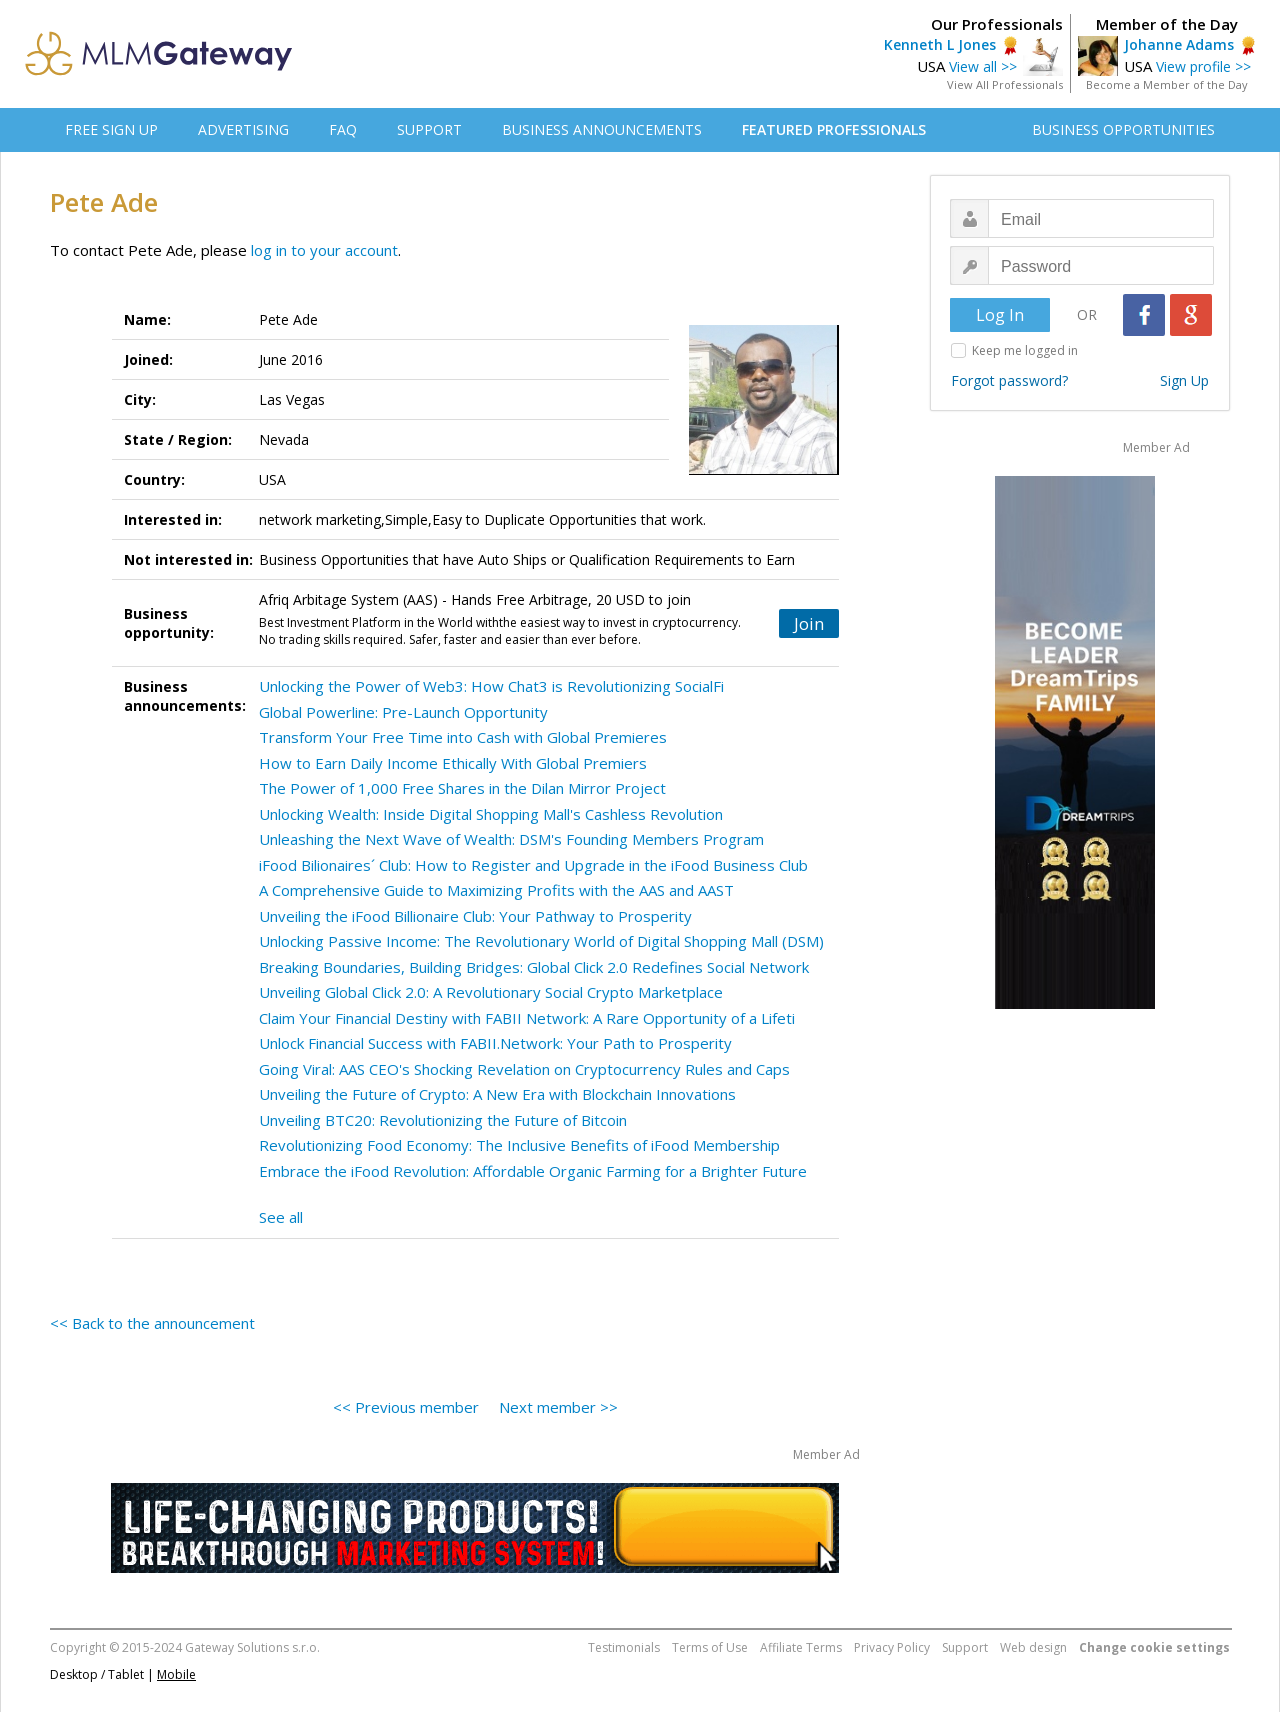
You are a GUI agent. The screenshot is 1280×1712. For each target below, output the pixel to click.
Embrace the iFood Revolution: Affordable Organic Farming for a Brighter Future (533, 1171)
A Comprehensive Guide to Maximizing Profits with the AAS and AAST (496, 890)
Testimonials (624, 1647)
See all (281, 1217)
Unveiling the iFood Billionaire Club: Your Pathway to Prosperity (475, 916)
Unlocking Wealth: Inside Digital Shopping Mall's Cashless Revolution (491, 814)
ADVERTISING (243, 129)
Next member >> (558, 1407)
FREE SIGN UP (111, 129)
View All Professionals (1005, 84)
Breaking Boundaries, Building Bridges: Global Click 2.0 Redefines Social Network (534, 967)
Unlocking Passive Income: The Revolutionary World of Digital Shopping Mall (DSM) (541, 941)
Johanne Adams (1179, 44)
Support (965, 1647)
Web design (1033, 1647)
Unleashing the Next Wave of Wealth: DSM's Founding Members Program (511, 839)
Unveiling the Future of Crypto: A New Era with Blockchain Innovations (497, 1094)
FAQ (343, 129)
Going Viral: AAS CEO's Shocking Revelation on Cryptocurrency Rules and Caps (524, 1069)
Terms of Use (710, 1647)
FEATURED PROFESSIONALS (834, 129)
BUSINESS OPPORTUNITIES (1123, 129)
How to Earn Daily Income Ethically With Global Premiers (453, 763)
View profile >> (1203, 66)
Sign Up (1184, 380)
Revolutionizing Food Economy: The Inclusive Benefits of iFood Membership (519, 1145)
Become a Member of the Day (1167, 84)
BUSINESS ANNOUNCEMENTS (602, 129)
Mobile (176, 1674)
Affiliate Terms (801, 1647)
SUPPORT (429, 129)
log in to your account (324, 250)
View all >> (983, 66)
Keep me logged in (1025, 350)
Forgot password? (1009, 380)
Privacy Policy (892, 1647)
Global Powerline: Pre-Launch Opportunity (403, 712)
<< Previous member (406, 1407)
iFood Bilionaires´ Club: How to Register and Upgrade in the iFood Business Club (533, 865)
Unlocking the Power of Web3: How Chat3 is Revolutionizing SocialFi (491, 686)
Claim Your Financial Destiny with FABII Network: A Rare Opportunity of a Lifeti (527, 1018)
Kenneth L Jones (940, 44)
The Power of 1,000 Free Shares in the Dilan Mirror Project (462, 788)
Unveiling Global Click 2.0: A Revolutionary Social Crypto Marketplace (491, 992)
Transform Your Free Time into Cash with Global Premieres (463, 737)
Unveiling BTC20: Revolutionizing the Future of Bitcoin (443, 1120)
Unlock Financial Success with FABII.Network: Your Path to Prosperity (495, 1043)
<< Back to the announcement (152, 1323)
